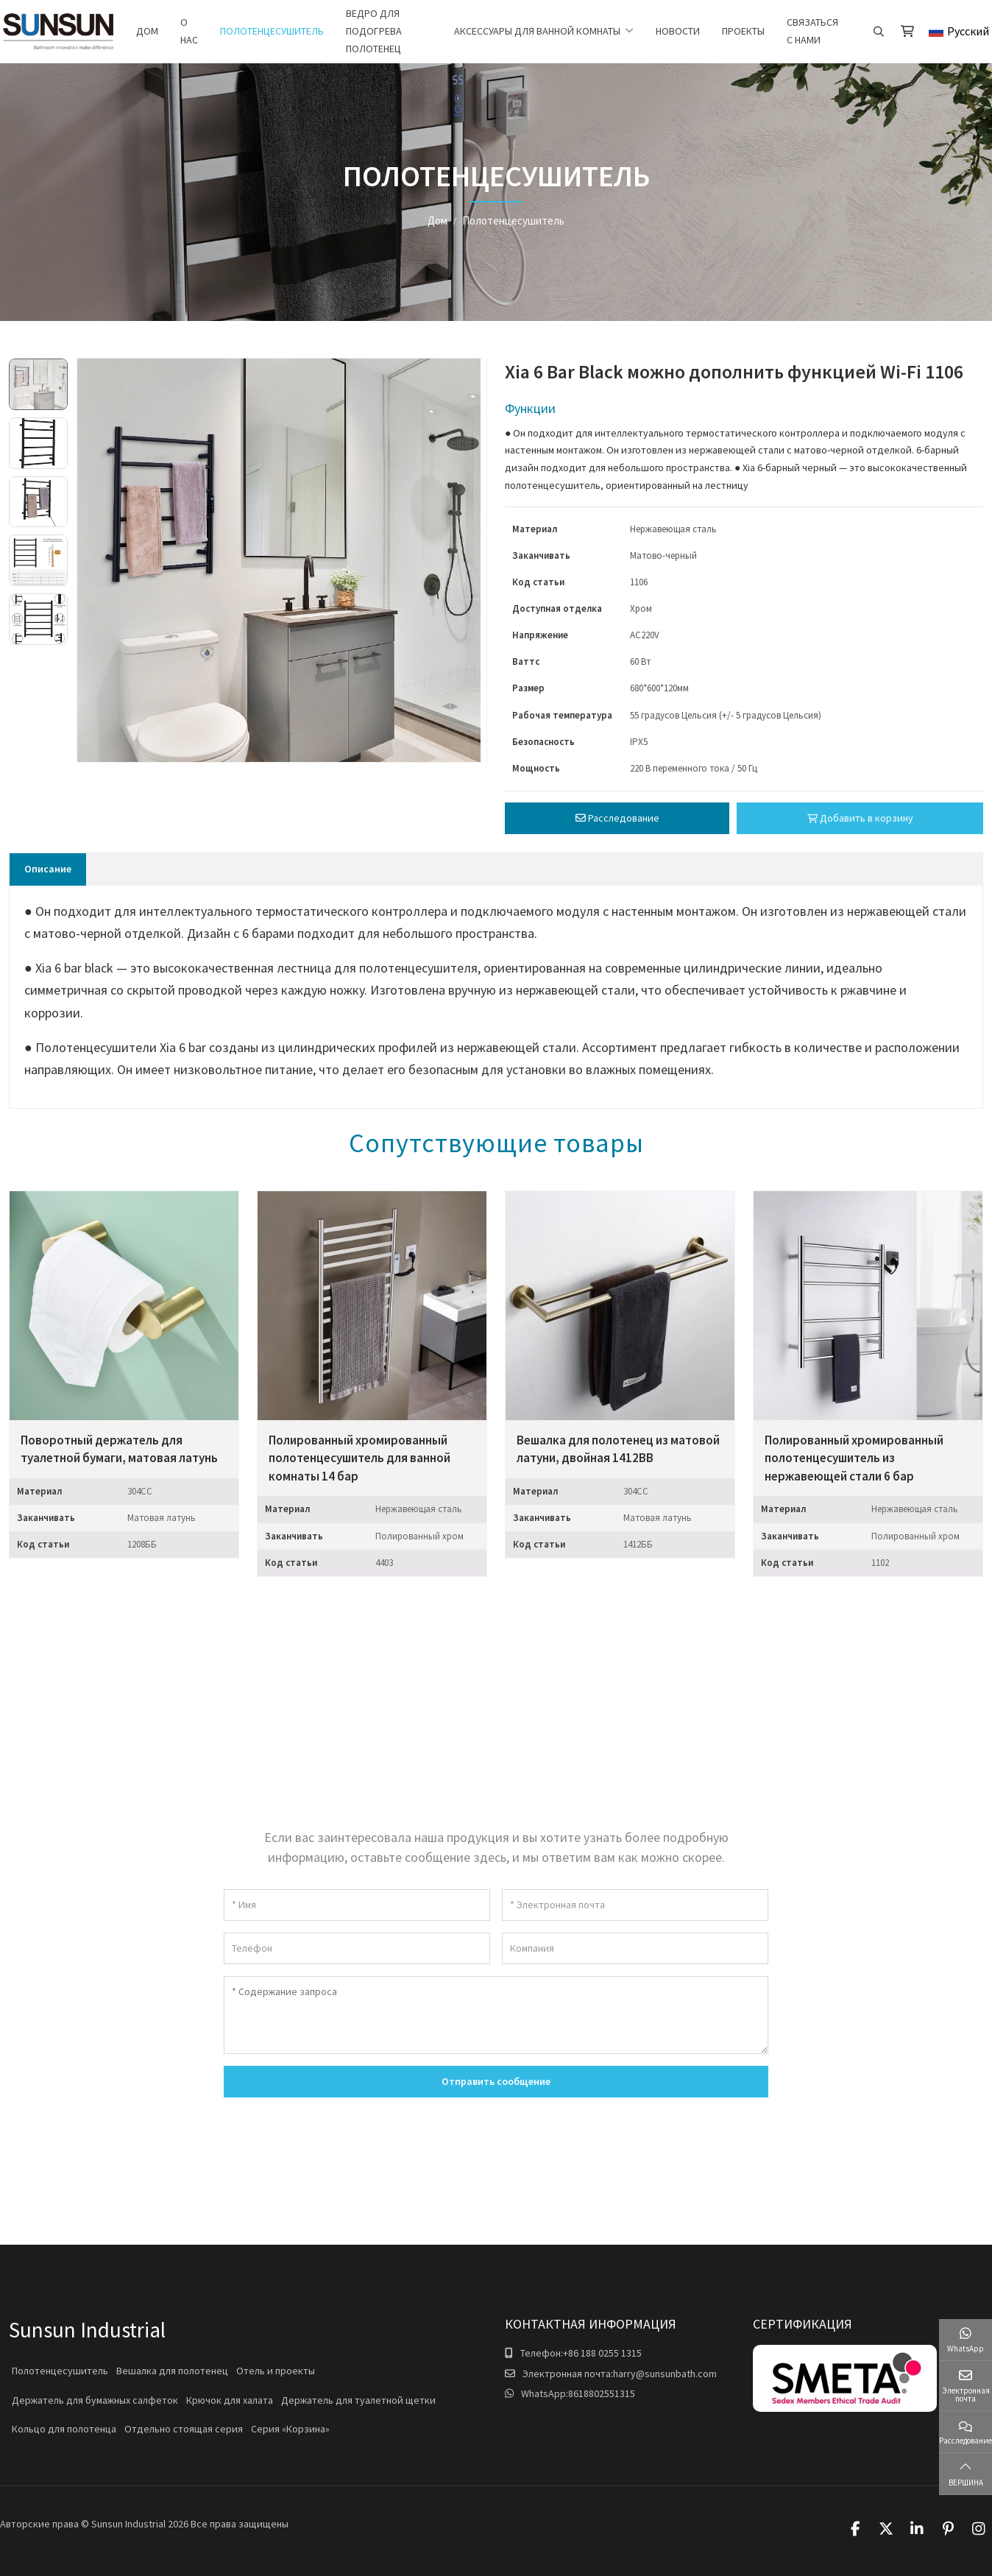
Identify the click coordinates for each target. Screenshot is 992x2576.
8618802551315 (601, 2393)
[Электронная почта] (635, 1905)
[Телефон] (357, 1948)
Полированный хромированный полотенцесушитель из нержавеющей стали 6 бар (854, 1458)
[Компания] (635, 1948)
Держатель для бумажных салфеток (95, 2400)
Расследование (617, 818)
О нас (189, 30)
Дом (147, 31)
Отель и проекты (275, 2370)
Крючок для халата (229, 2400)
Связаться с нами (812, 30)
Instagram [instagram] (979, 2529)
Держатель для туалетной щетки (358, 2400)
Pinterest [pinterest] (948, 2529)
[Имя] (357, 1905)
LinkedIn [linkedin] (917, 2529)
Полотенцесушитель (272, 31)
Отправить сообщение (496, 2081)
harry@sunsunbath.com (665, 2373)
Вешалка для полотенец (172, 2370)
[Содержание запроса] (496, 2015)
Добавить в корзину (860, 818)
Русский (959, 31)
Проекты (743, 31)
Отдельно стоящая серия (183, 2428)
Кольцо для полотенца (64, 2428)
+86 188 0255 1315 (602, 2353)
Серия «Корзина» (290, 2428)
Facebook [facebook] (855, 2529)
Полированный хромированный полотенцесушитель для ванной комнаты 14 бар (359, 1458)
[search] (876, 31)
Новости (678, 31)
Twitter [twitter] (886, 2529)
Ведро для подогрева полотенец (374, 31)
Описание (47, 868)
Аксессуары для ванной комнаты (537, 31)
